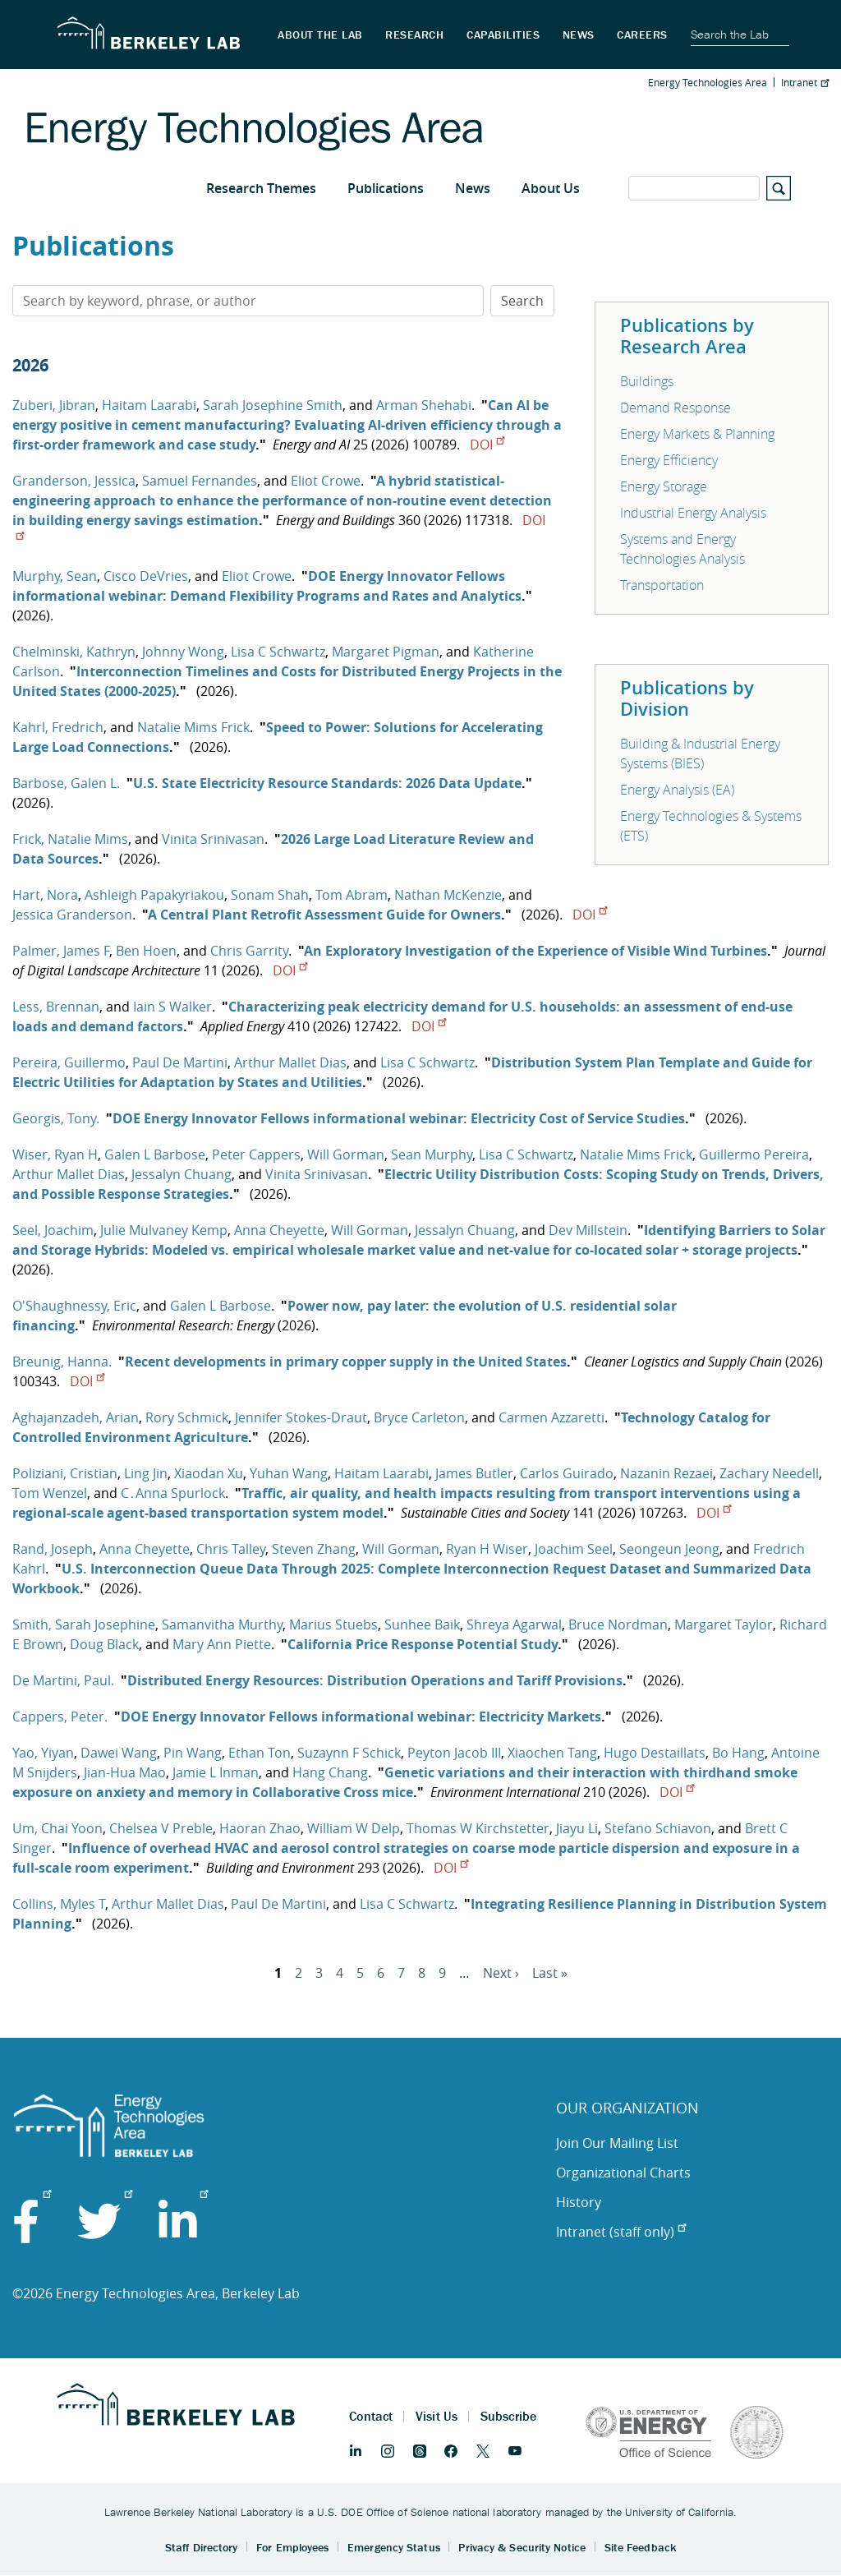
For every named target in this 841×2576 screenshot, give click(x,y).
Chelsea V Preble (161, 1828)
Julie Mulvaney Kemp (163, 1230)
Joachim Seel (574, 1549)
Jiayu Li (577, 1828)
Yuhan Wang (289, 1473)
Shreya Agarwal (514, 1624)
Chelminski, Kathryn (74, 652)
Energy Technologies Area (707, 82)
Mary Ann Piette (221, 1644)
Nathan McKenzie (448, 895)
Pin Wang (192, 1753)
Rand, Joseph (52, 1549)
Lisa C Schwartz (278, 652)
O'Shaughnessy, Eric (74, 1306)
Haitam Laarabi (149, 405)
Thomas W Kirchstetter (478, 1828)
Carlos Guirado (567, 1473)
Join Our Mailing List (617, 2143)
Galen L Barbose (154, 1154)
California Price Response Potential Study (422, 1644)
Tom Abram (351, 895)
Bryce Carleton (419, 1417)
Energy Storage (663, 486)
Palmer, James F (60, 951)
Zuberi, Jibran (53, 405)
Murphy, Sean (54, 576)
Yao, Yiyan (43, 1753)
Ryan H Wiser (487, 1549)
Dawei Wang (118, 1753)
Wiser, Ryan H (55, 1154)
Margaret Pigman (385, 652)
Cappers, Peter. (60, 1716)
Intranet (805, 82)
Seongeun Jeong (669, 1549)
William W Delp (353, 1828)
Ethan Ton (259, 1753)
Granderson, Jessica (74, 481)
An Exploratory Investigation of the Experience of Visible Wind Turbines (535, 951)
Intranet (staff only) (621, 2232)
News (472, 188)
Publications (385, 188)
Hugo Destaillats (654, 1753)
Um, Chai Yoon (57, 1828)
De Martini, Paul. (63, 1680)
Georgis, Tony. (55, 1118)
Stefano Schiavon (657, 1828)
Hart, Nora (45, 895)
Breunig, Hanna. (62, 1362)
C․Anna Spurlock (173, 1493)
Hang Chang (330, 1772)
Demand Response (675, 408)
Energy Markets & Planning (697, 434)
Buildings (646, 381)
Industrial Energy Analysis (693, 513)
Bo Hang (738, 1753)
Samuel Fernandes (199, 481)
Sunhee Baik (422, 1624)
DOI (487, 444)
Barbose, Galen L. (66, 783)
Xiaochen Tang (552, 1753)
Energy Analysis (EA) (677, 790)
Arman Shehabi (423, 405)
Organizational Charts (623, 2173)
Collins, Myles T (58, 1904)
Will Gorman (345, 1154)
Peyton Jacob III (454, 1753)
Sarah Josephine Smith (272, 405)
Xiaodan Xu (208, 1473)
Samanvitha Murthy (222, 1624)
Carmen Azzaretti (551, 1417)
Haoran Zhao (260, 1828)
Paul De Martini (179, 1062)
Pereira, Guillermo (69, 1062)
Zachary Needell (769, 1473)
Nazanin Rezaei (666, 1473)
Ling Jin (146, 1473)
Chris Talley (230, 1549)
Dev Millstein (588, 1230)
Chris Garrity (249, 951)
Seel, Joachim (53, 1230)
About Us (551, 188)
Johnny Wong (183, 652)
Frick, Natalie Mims (70, 839)
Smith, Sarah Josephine (83, 1624)
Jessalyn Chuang (181, 1174)
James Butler (474, 1473)
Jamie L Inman (215, 1772)
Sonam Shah (270, 895)
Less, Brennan (55, 1007)
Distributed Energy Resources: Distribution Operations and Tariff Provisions (375, 1680)
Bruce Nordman (618, 1624)
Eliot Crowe (326, 481)
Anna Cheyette (279, 1230)
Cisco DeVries (145, 576)
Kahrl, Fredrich (57, 727)
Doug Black (104, 1644)
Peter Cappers (256, 1154)
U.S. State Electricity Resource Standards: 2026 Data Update (327, 783)
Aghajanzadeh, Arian (75, 1417)
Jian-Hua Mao (125, 1772)
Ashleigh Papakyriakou (154, 895)
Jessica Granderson (72, 915)
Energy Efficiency (669, 460)
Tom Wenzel (49, 1493)
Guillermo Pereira (754, 1154)
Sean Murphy (431, 1154)
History (578, 2202)
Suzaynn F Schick (349, 1753)
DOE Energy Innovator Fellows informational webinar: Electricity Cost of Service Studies (399, 1118)
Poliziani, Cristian (64, 1473)
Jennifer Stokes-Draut (301, 1417)
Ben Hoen (146, 951)
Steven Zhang (314, 1549)
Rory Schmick (186, 1417)
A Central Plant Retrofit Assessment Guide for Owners (324, 915)
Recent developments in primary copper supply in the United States (346, 1362)
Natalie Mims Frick (193, 727)
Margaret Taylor (723, 1624)
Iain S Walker (172, 1007)
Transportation (662, 585)
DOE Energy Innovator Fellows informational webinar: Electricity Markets (361, 1716)
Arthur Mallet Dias (290, 1062)
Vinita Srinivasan (213, 839)
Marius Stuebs (333, 1624)
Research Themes (261, 188)
